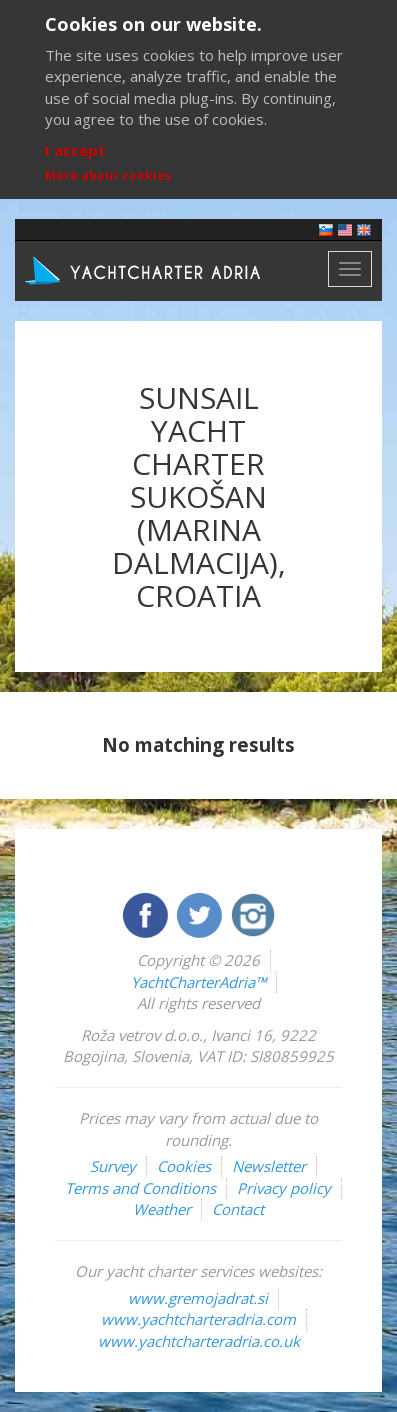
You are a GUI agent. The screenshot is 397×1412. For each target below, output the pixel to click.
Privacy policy (284, 1188)
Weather (162, 1209)
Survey (113, 1166)
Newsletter (269, 1166)
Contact (238, 1209)
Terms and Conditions (140, 1188)
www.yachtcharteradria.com (198, 1319)
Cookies (184, 1166)
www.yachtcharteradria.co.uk (199, 1341)
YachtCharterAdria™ (198, 982)
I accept (75, 150)
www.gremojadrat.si (198, 1298)
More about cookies (108, 175)
